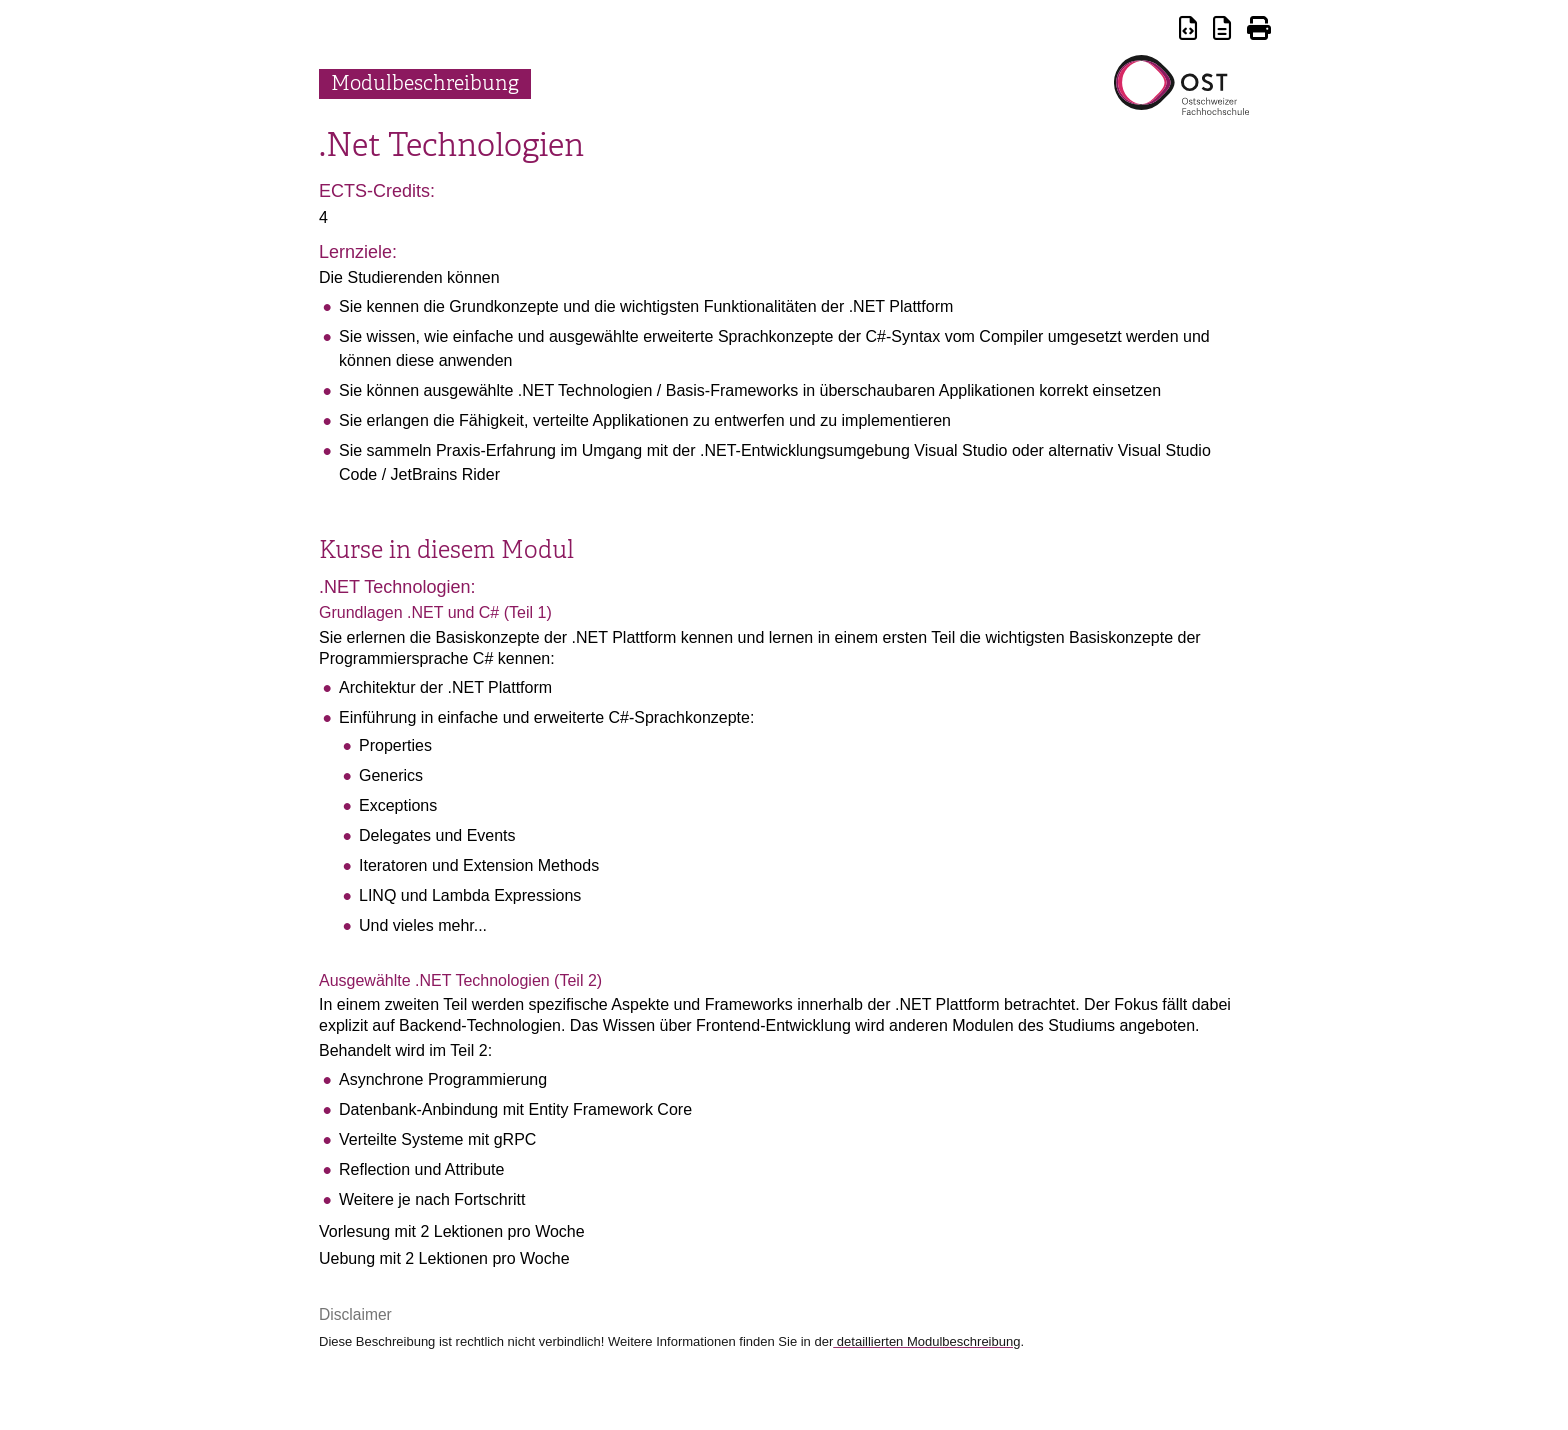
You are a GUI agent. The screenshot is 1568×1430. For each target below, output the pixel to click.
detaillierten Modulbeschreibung (926, 1341)
